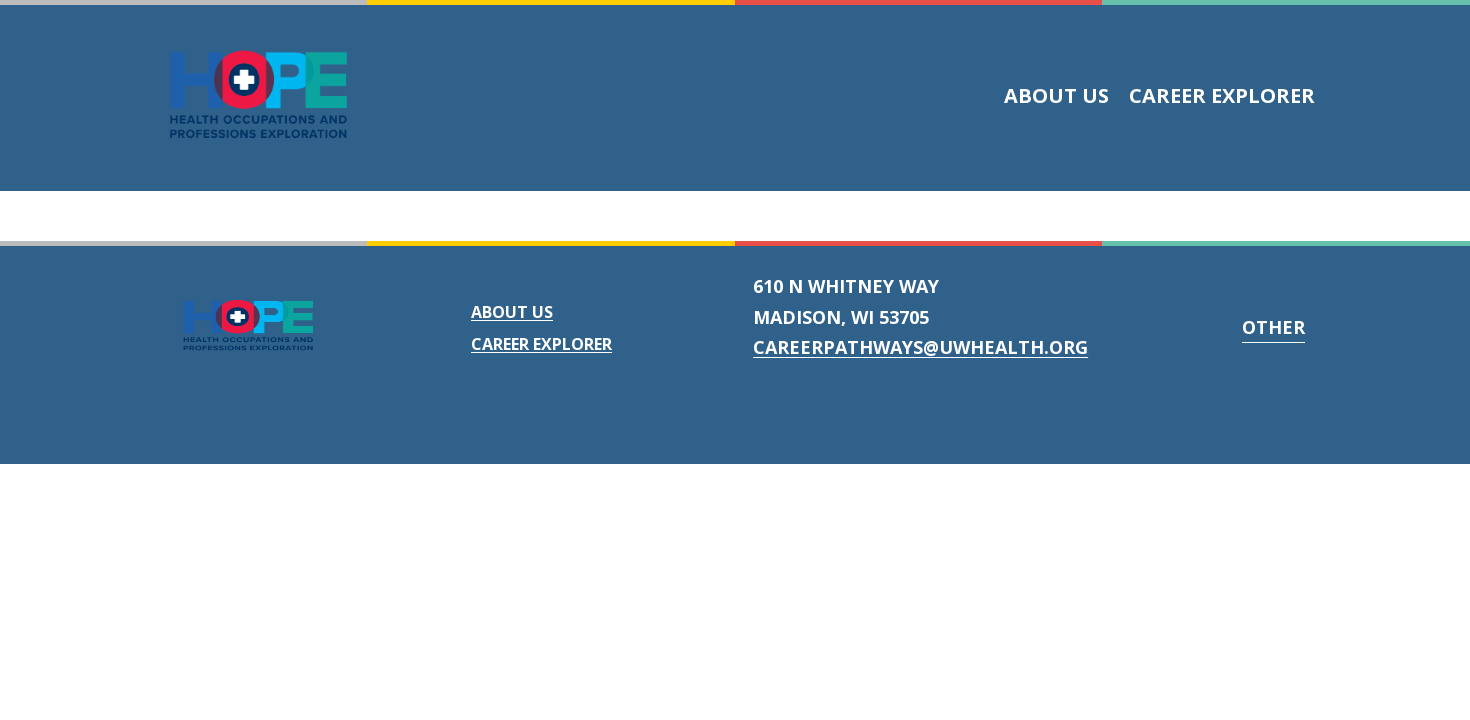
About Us (1056, 95)
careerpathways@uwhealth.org (920, 347)
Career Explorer (1222, 95)
